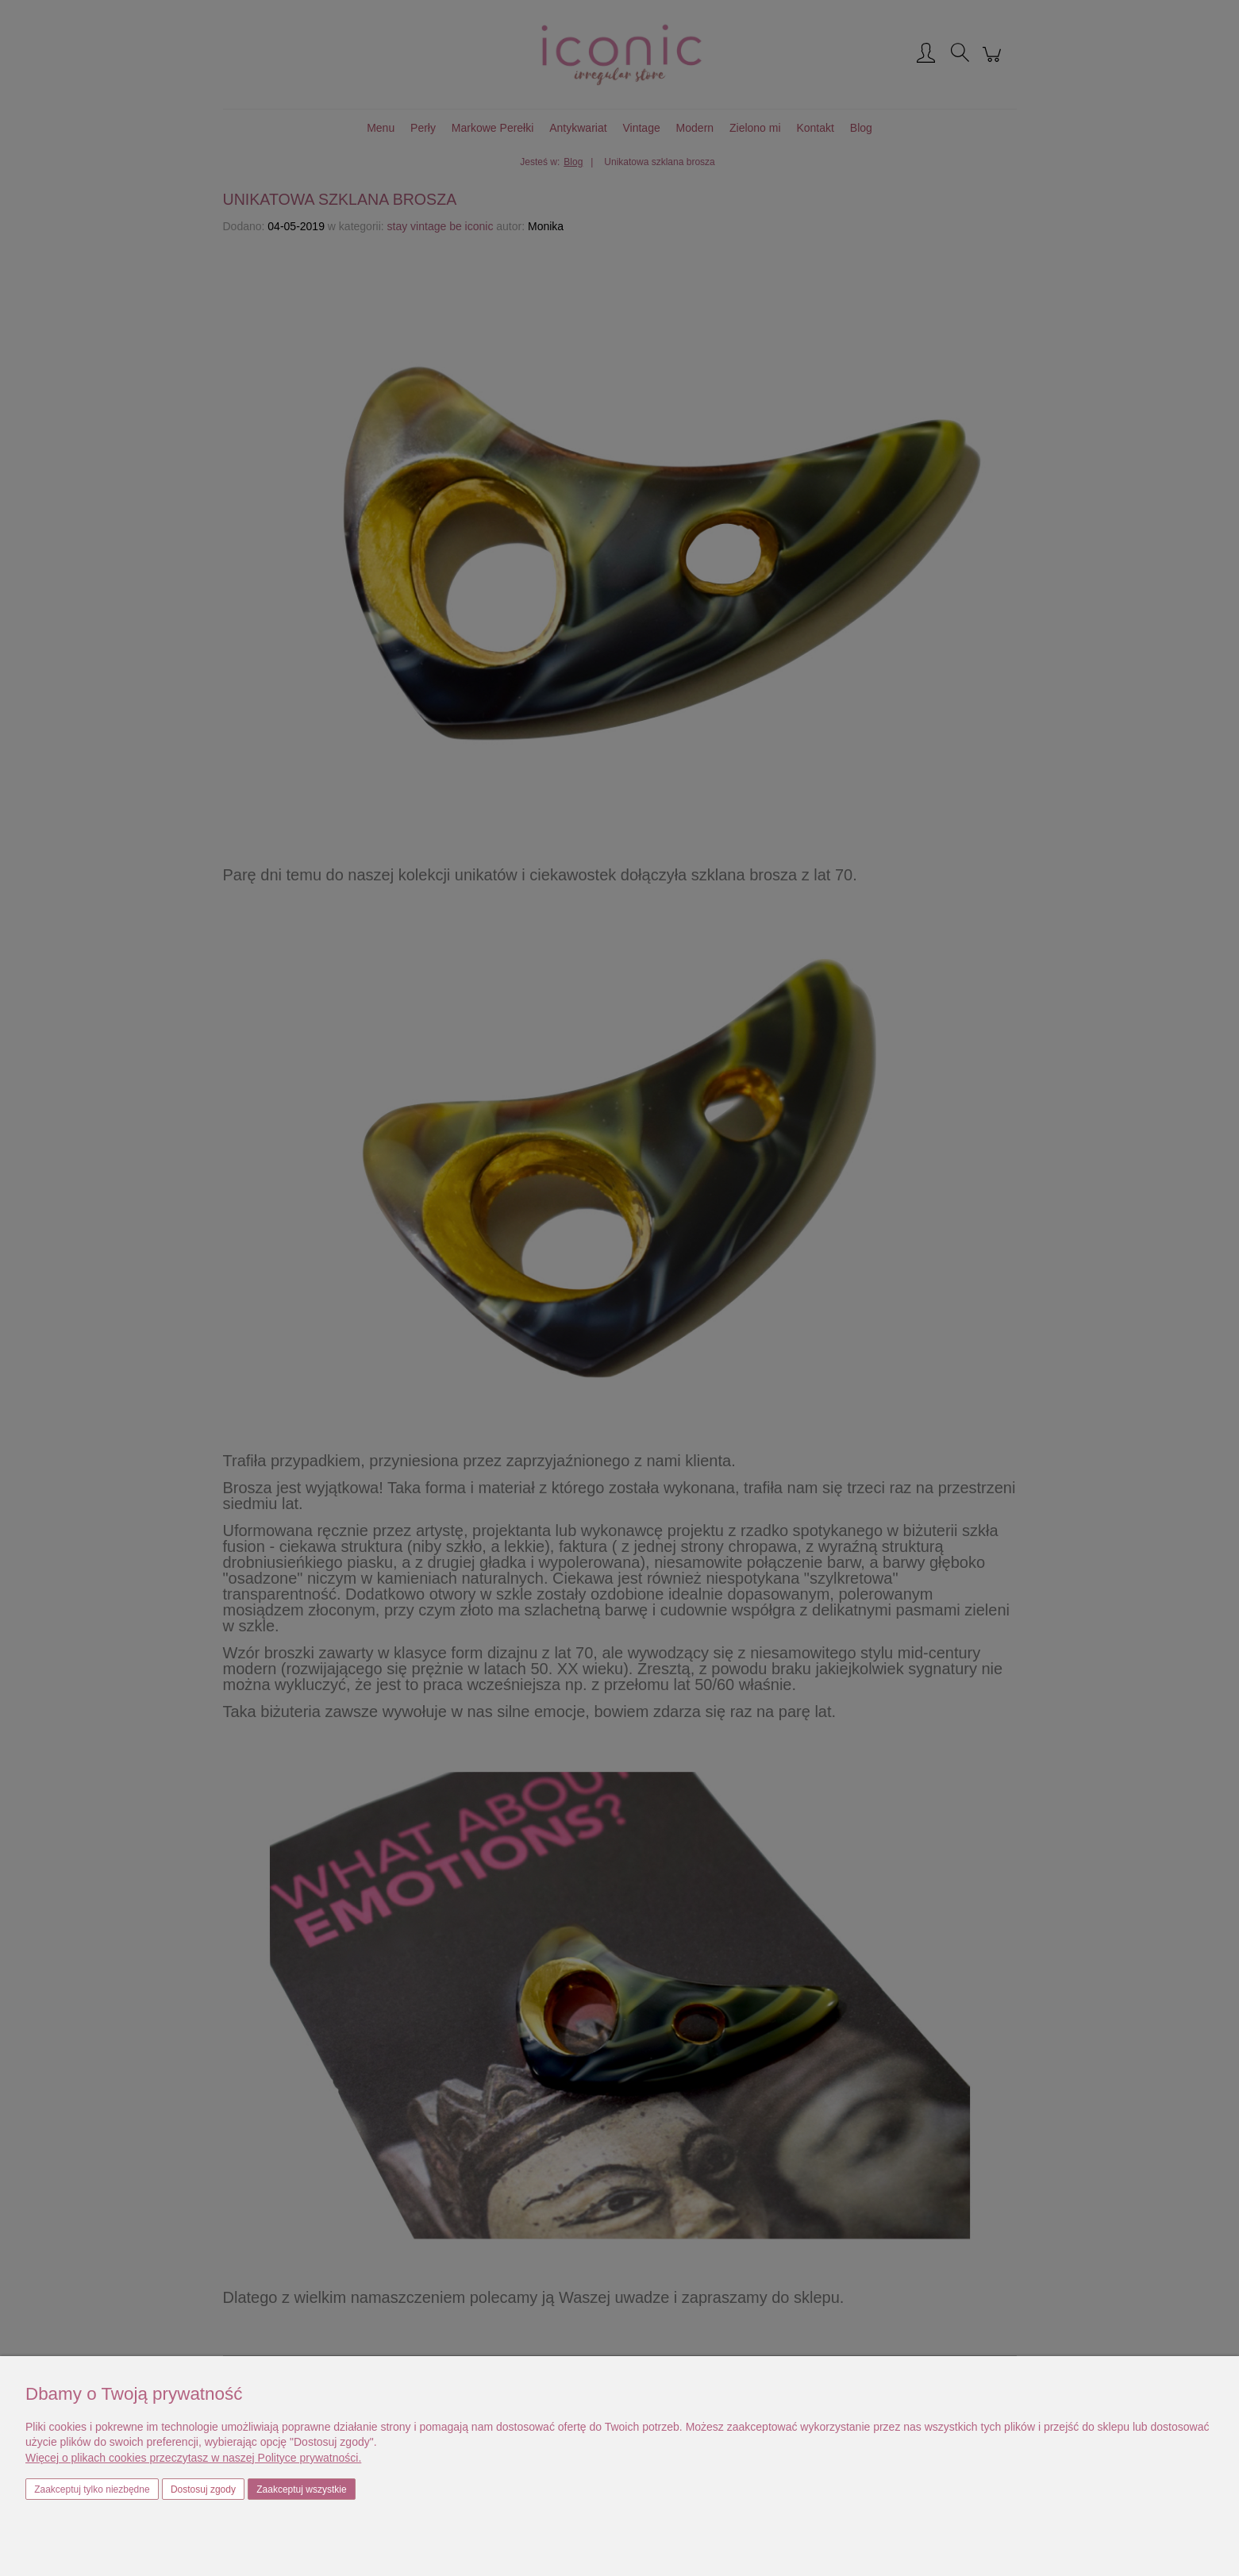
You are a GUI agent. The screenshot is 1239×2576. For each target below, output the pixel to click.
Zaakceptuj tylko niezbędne (91, 2489)
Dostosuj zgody (203, 2489)
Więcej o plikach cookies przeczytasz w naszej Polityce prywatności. (193, 2457)
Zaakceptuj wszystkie (301, 2489)
